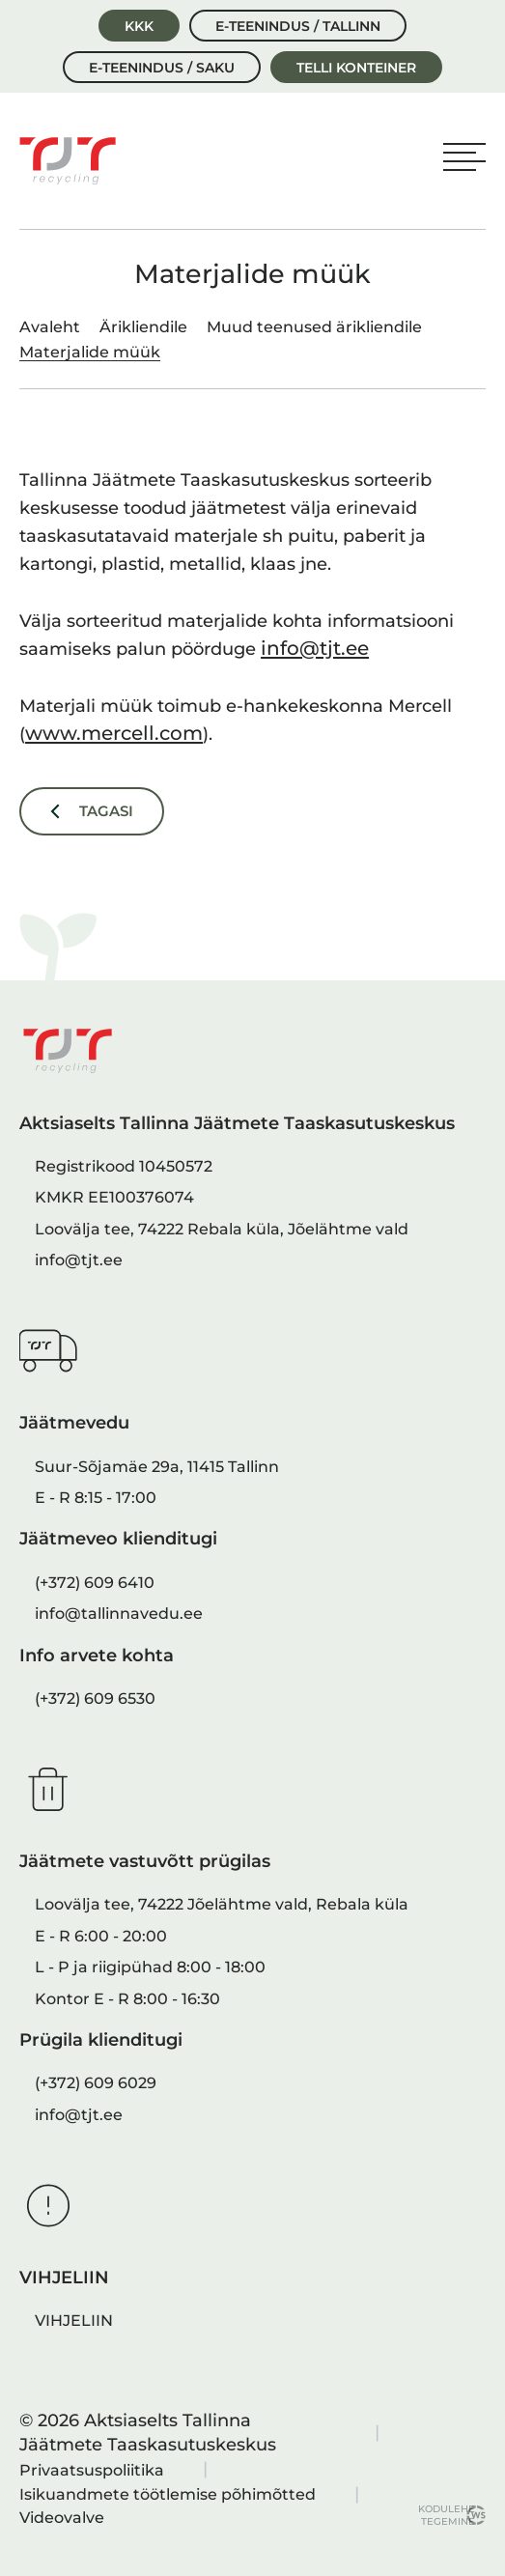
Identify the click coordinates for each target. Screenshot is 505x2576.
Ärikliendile (143, 326)
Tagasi (106, 811)
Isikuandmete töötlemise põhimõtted (167, 2494)
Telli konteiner (356, 67)
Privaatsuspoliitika (91, 2469)
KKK (139, 26)
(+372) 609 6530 (95, 1698)
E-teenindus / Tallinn (297, 26)
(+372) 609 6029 (95, 2082)
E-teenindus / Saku (162, 67)
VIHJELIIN (74, 2320)
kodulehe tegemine (442, 2515)
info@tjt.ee (315, 648)
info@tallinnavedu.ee (119, 1613)
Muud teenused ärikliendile (314, 326)
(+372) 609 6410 (94, 1582)
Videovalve (61, 2517)
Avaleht (49, 326)
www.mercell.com (114, 733)
